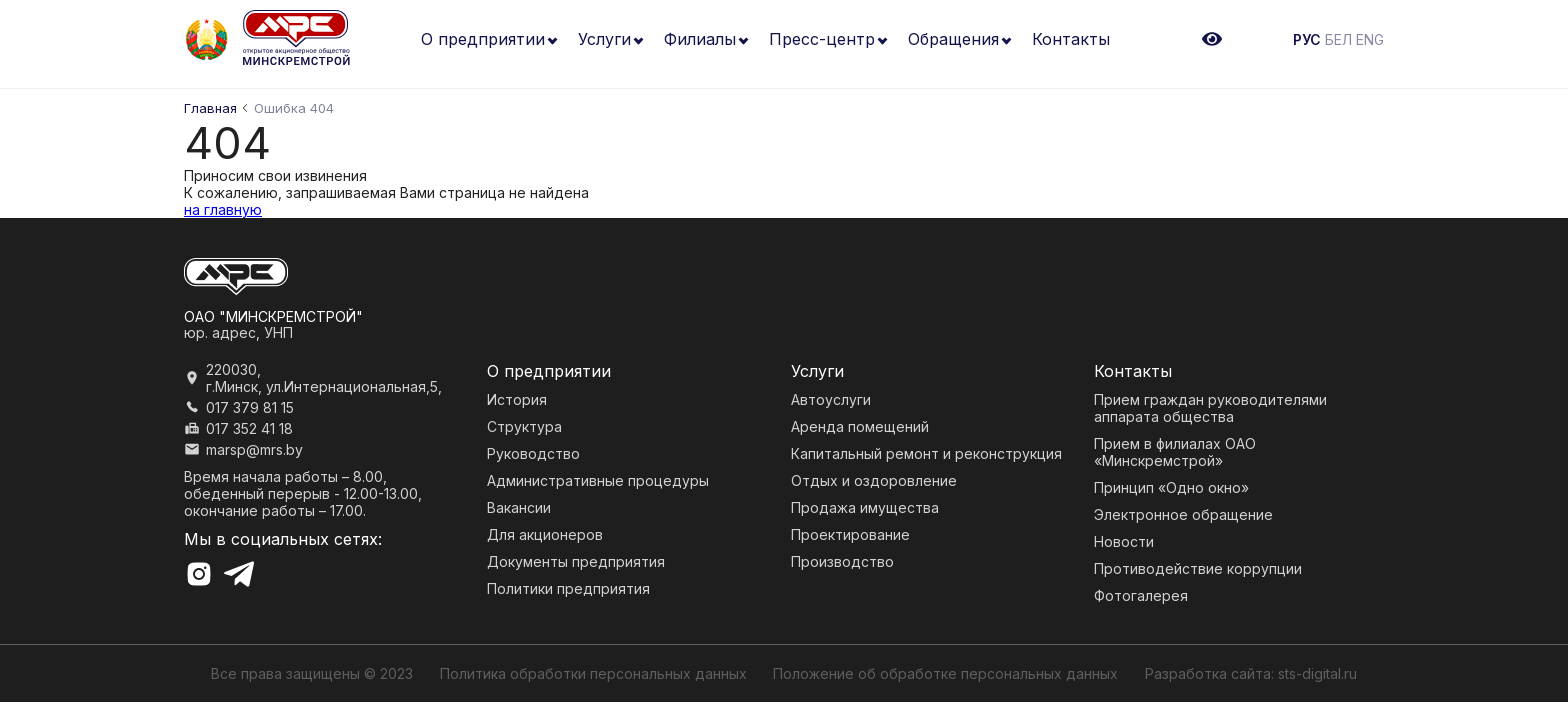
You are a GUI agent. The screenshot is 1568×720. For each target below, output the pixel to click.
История (517, 399)
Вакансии (519, 507)
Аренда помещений (860, 426)
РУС (1307, 39)
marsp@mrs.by (254, 449)
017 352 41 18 (249, 428)
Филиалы (700, 39)
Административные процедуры (598, 480)
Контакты (1071, 39)
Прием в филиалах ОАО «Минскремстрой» (1175, 452)
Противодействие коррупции (1198, 568)
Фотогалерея (1141, 595)
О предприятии (483, 39)
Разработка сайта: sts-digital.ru (1251, 673)
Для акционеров (545, 534)
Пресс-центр (822, 39)
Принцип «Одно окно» (1171, 487)
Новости (1124, 541)
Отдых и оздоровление (874, 480)
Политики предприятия (568, 588)
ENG (1370, 39)
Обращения (953, 39)
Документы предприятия (576, 561)
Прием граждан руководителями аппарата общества (1210, 408)
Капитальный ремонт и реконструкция (926, 453)
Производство (842, 561)
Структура (524, 426)
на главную (223, 209)
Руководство (533, 453)
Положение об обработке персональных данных (945, 673)
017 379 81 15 (250, 407)
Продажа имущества (865, 507)
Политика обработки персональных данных (593, 673)
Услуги (604, 39)
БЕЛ (1338, 39)
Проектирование (850, 534)
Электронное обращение (1183, 514)
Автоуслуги (831, 399)
